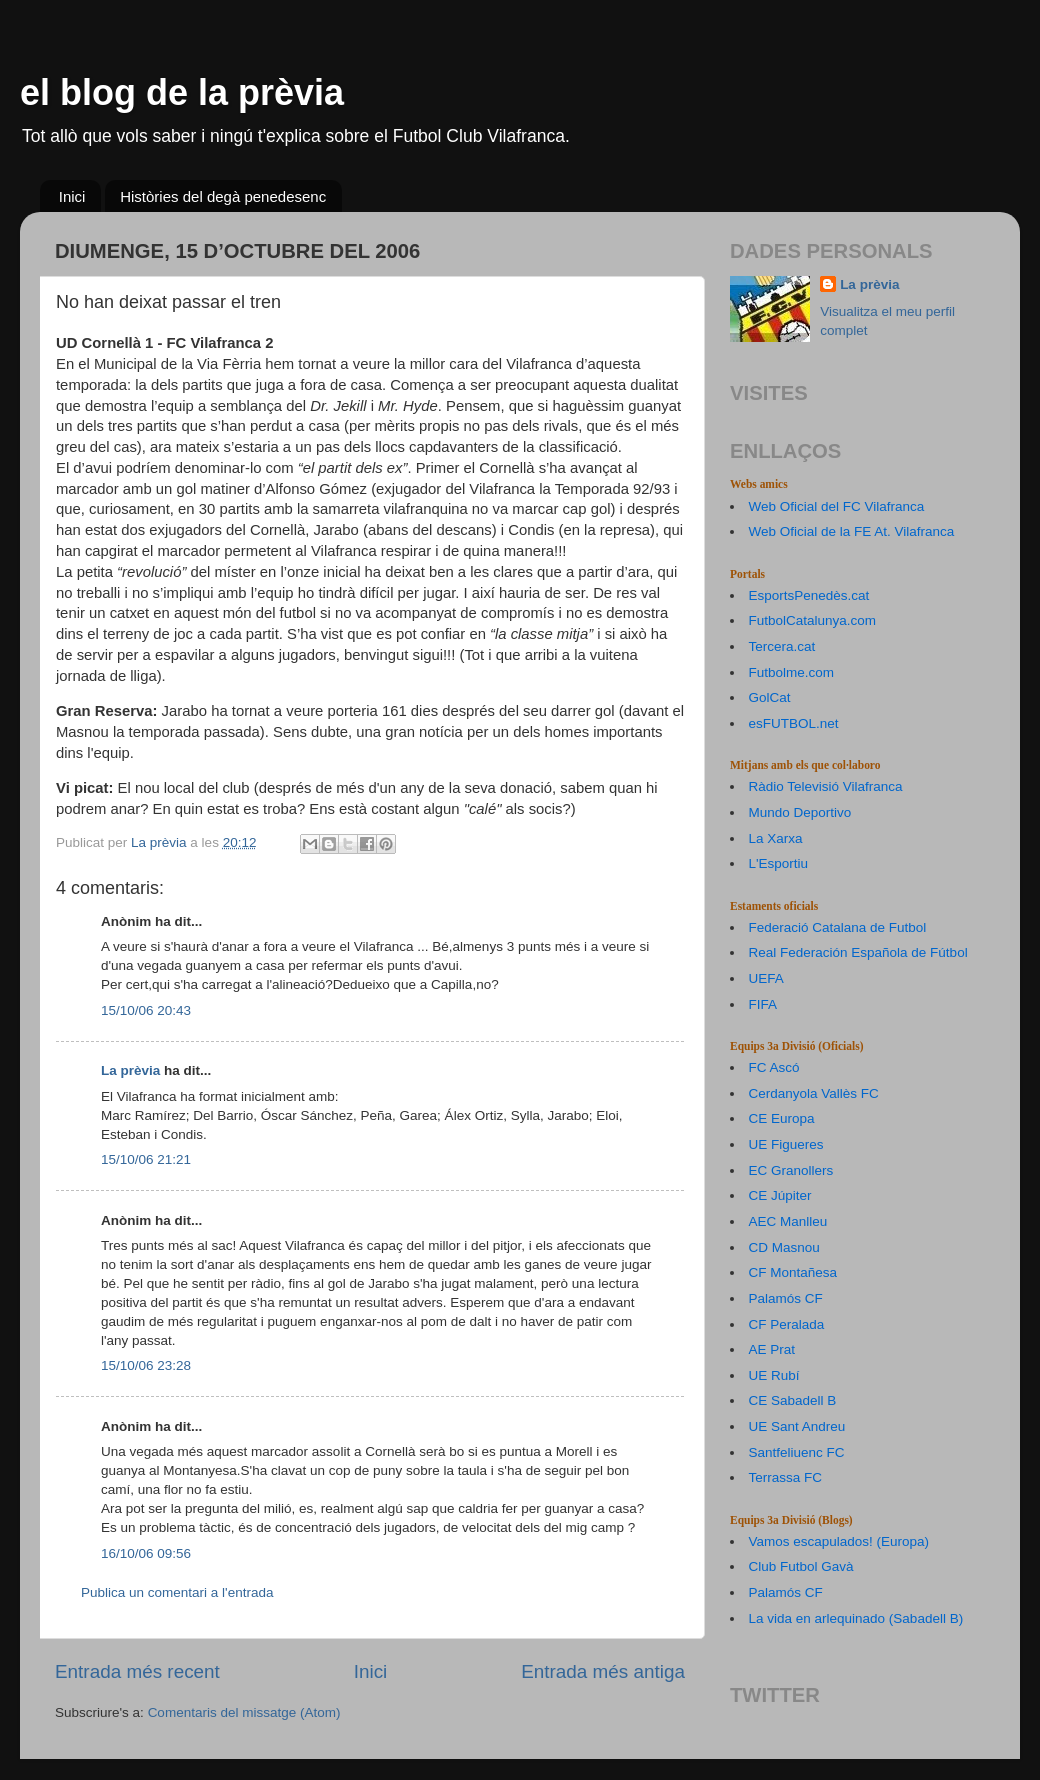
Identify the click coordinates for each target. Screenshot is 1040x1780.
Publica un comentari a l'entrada (177, 1592)
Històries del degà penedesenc (223, 196)
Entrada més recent (137, 1671)
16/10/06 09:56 (146, 1553)
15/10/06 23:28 (146, 1365)
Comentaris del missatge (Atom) (244, 1712)
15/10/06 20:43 (146, 1010)
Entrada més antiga (603, 1671)
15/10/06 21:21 (146, 1159)
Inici (72, 196)
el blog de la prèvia (182, 92)
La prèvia (130, 1070)
